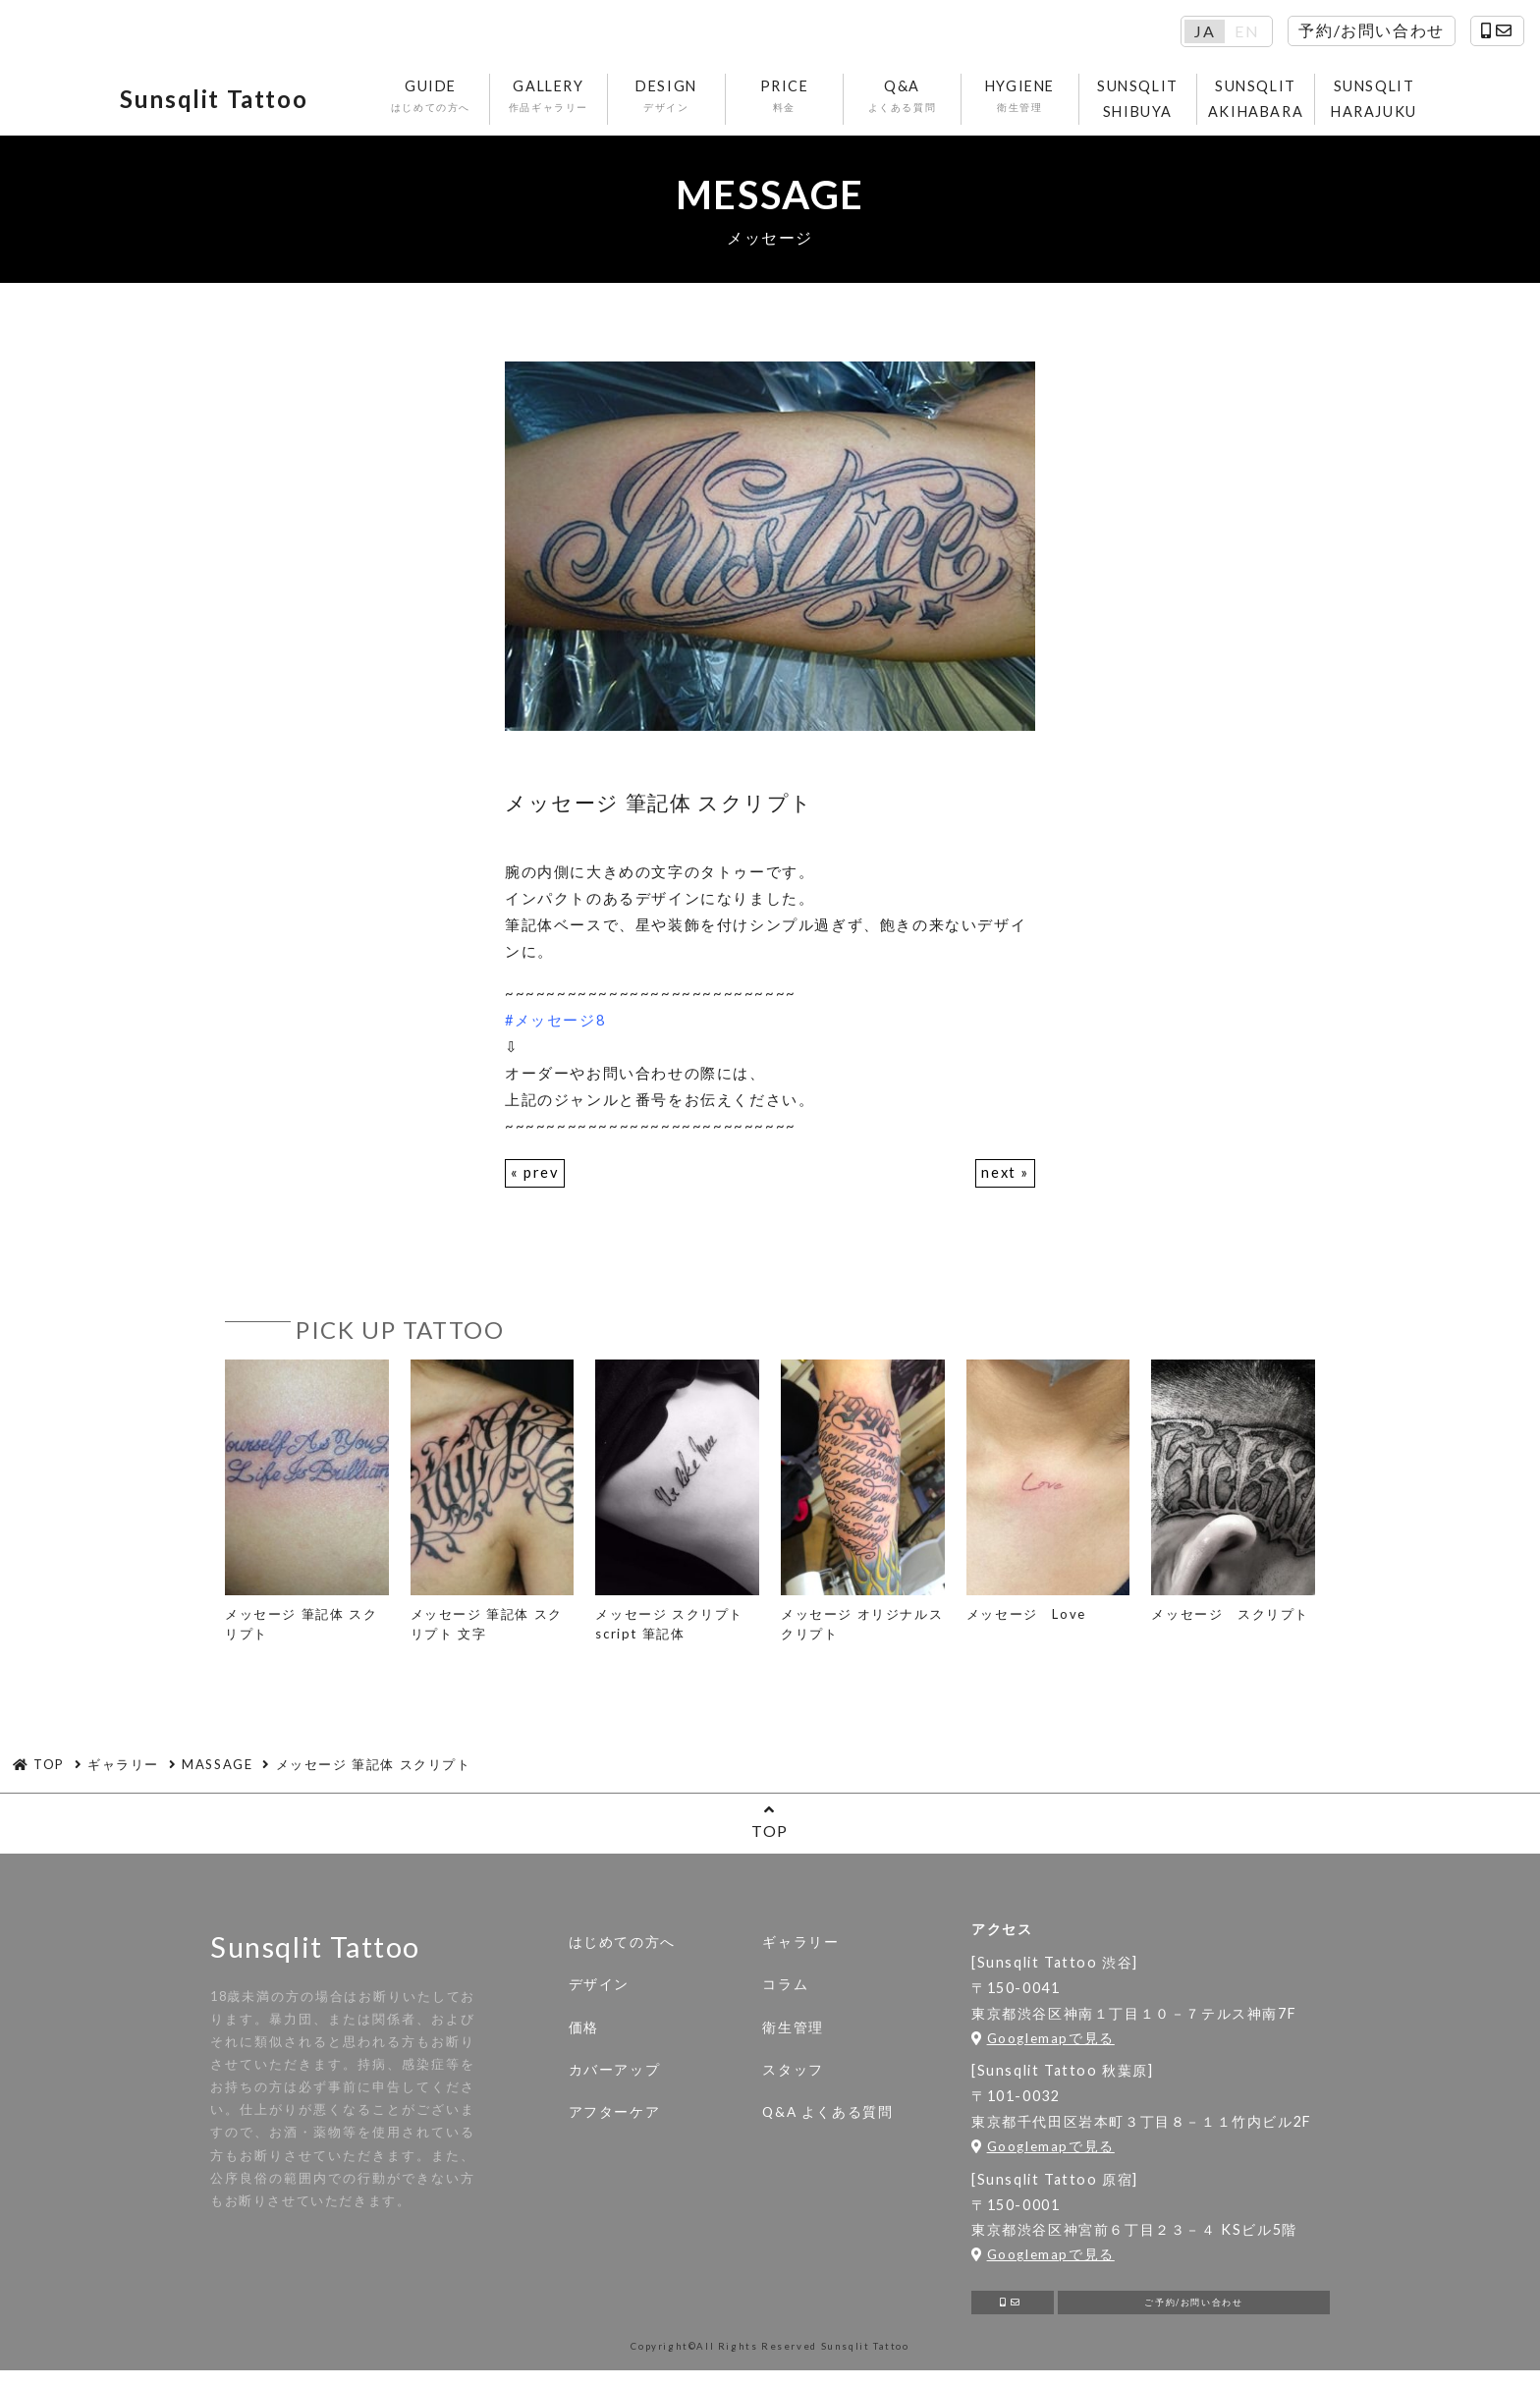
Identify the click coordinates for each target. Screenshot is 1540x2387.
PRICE (787, 101)
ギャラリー (800, 1951)
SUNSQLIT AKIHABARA (1258, 103)
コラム (785, 1993)
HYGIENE (1022, 101)
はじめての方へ (622, 1951)
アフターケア (615, 2121)
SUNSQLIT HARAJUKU (1377, 103)
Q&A (905, 101)
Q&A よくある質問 (827, 2121)
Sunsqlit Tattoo (233, 103)
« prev (535, 1181)
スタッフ (792, 2077)
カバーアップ (615, 2077)
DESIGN (669, 101)
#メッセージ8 (556, 1027)
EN (1247, 31)
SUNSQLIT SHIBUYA (1141, 103)
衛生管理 (792, 2035)
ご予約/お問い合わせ (1194, 2314)
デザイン (599, 1993)
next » (1004, 1181)
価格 (584, 2035)
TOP (770, 1829)
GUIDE (433, 101)
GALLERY (551, 101)
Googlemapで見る (1043, 2046)
